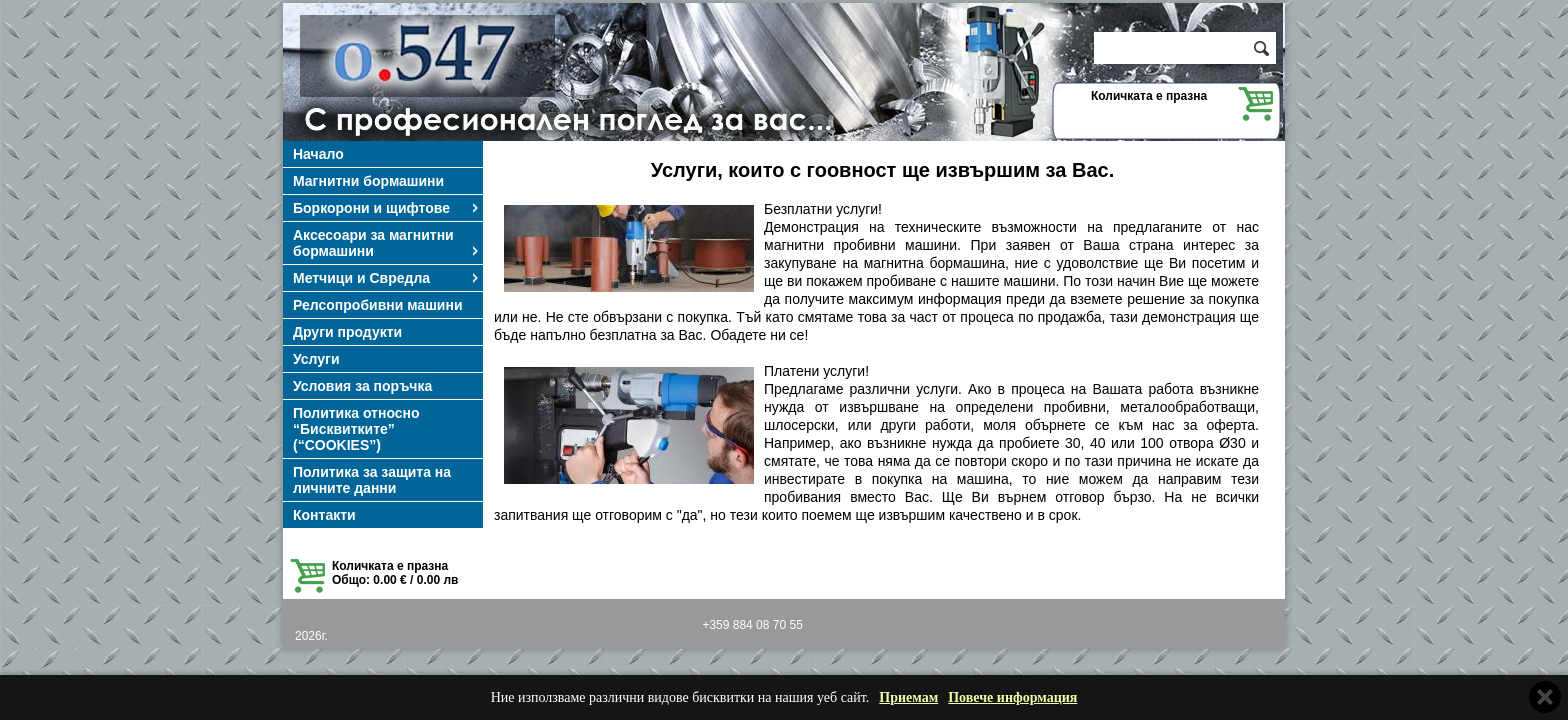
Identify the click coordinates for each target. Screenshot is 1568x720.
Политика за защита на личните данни (372, 480)
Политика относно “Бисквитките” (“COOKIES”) (356, 429)
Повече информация (1012, 697)
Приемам (908, 697)
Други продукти (347, 332)
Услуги (316, 359)
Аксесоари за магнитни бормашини (387, 243)
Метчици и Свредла (387, 278)
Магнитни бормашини (368, 181)
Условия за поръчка (362, 386)
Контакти (324, 515)
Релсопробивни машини (378, 305)
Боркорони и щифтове (387, 208)
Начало (318, 154)
